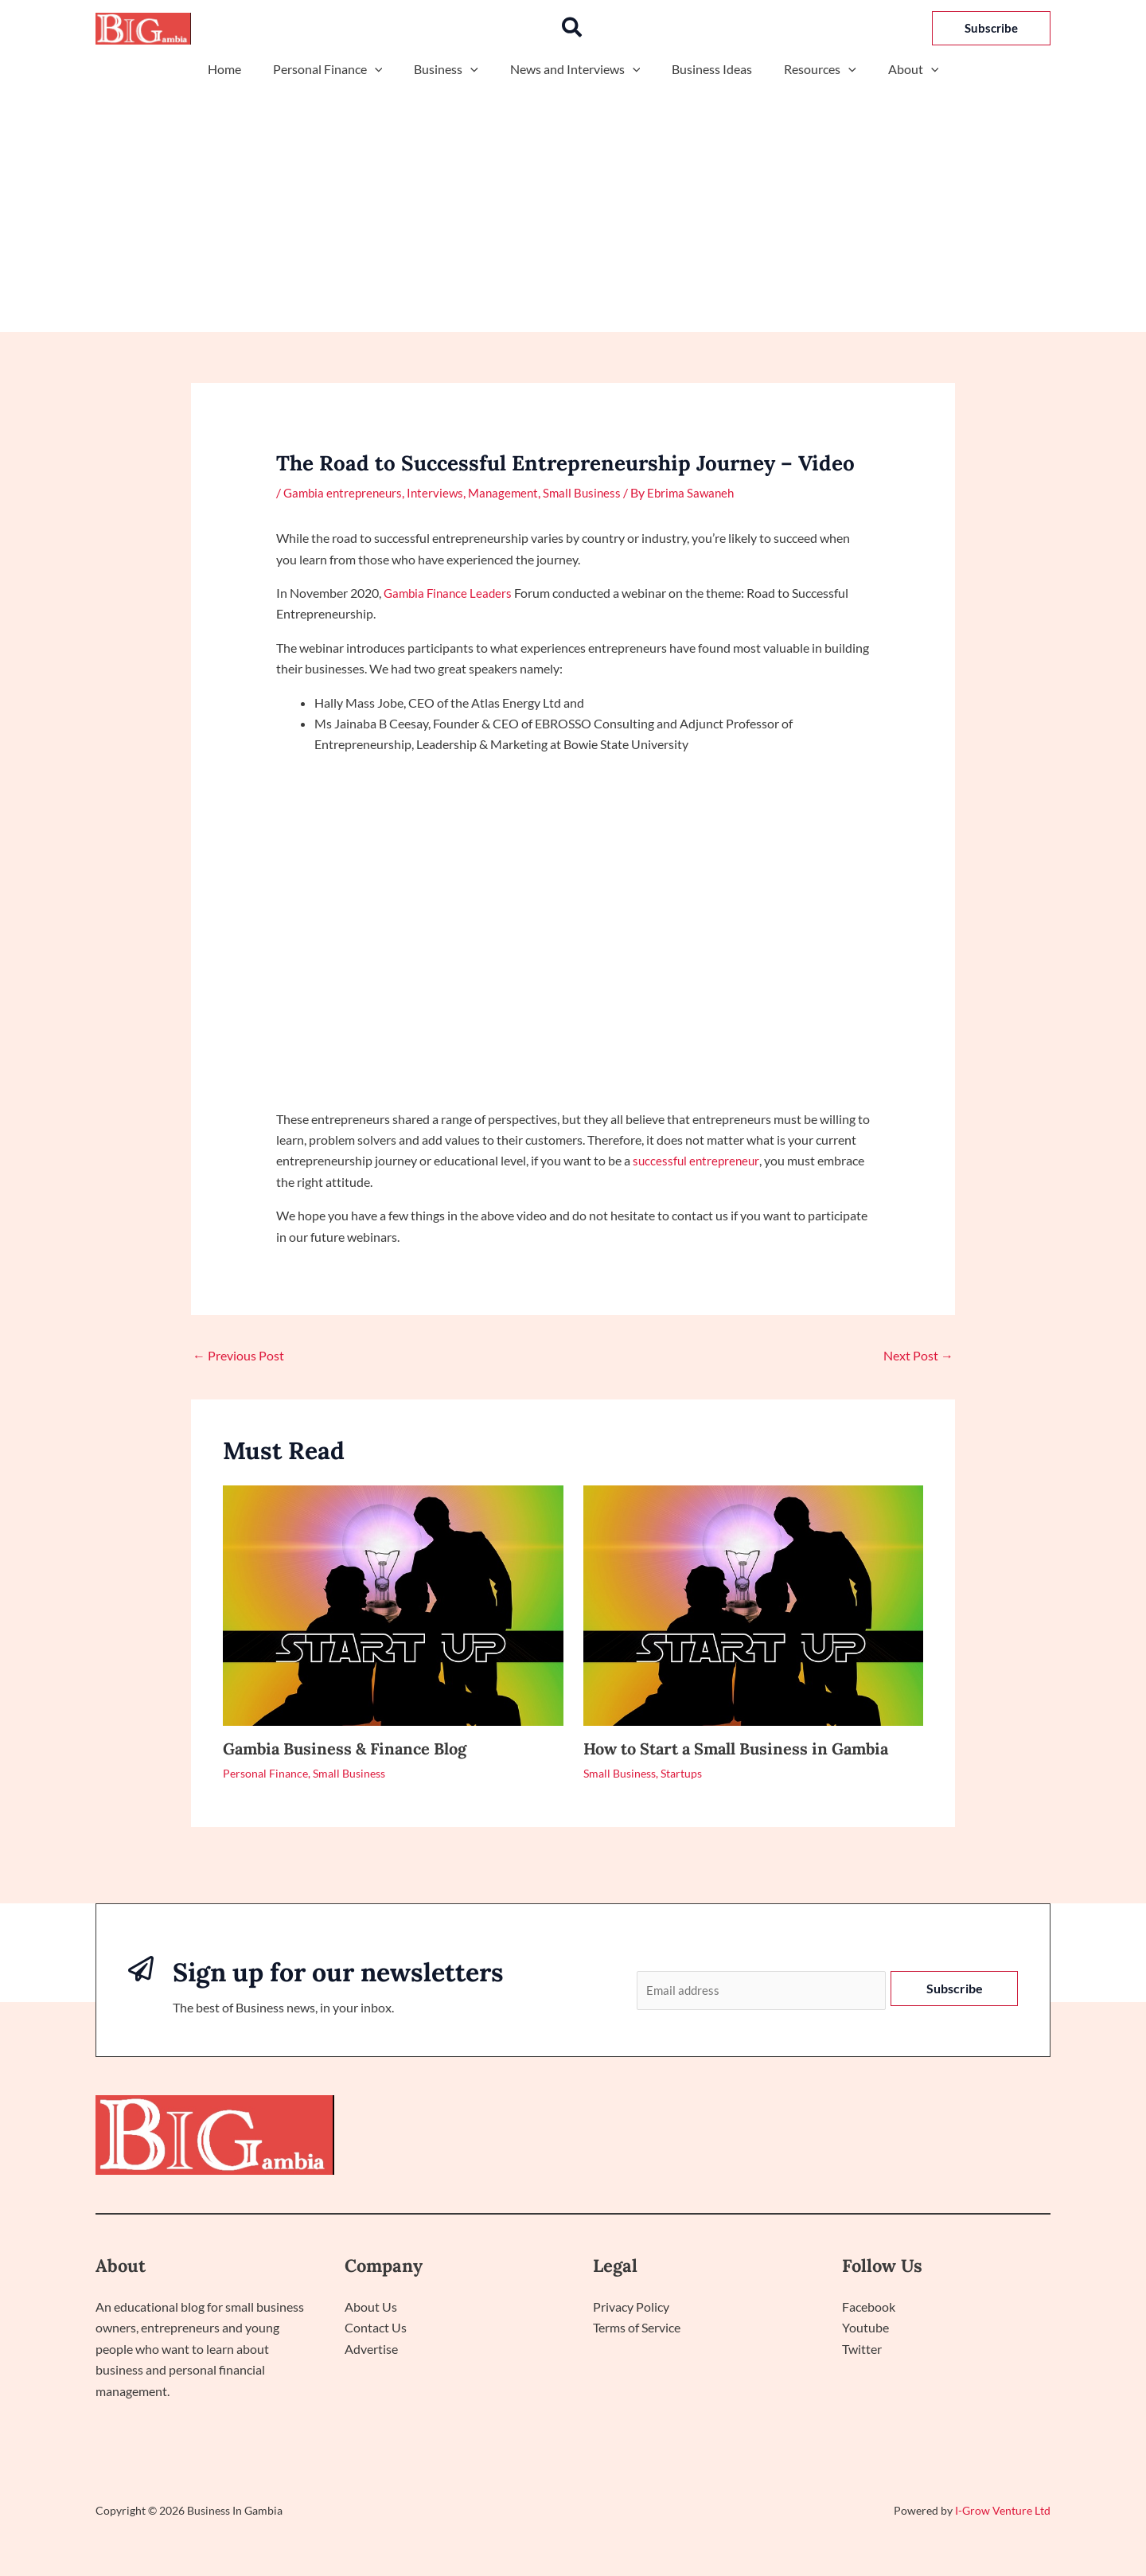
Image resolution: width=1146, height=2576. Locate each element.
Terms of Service (636, 2329)
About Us (371, 2308)
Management (511, 492)
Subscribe (954, 1988)
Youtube (865, 2329)
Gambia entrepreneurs (345, 492)
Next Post (918, 1355)
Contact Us (376, 2329)
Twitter (862, 2350)
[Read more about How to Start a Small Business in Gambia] (753, 1602)
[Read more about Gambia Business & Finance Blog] (393, 1602)
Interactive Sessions (980, 2137)
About (894, 69)
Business (452, 69)
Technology (803, 2137)
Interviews (441, 492)
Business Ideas (705, 68)
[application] (388, 69)
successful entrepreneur (698, 1160)
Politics (880, 2137)
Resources (807, 69)
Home (243, 68)
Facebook (868, 2308)
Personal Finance (341, 69)
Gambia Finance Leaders (450, 591)
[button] (572, 28)
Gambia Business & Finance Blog (344, 1748)
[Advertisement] (573, 200)
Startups (681, 1772)
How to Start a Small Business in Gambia (735, 1748)
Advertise (371, 2350)
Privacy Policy (631, 2308)
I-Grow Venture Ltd (1002, 2512)
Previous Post (238, 1355)
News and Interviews (575, 69)
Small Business (593, 492)
